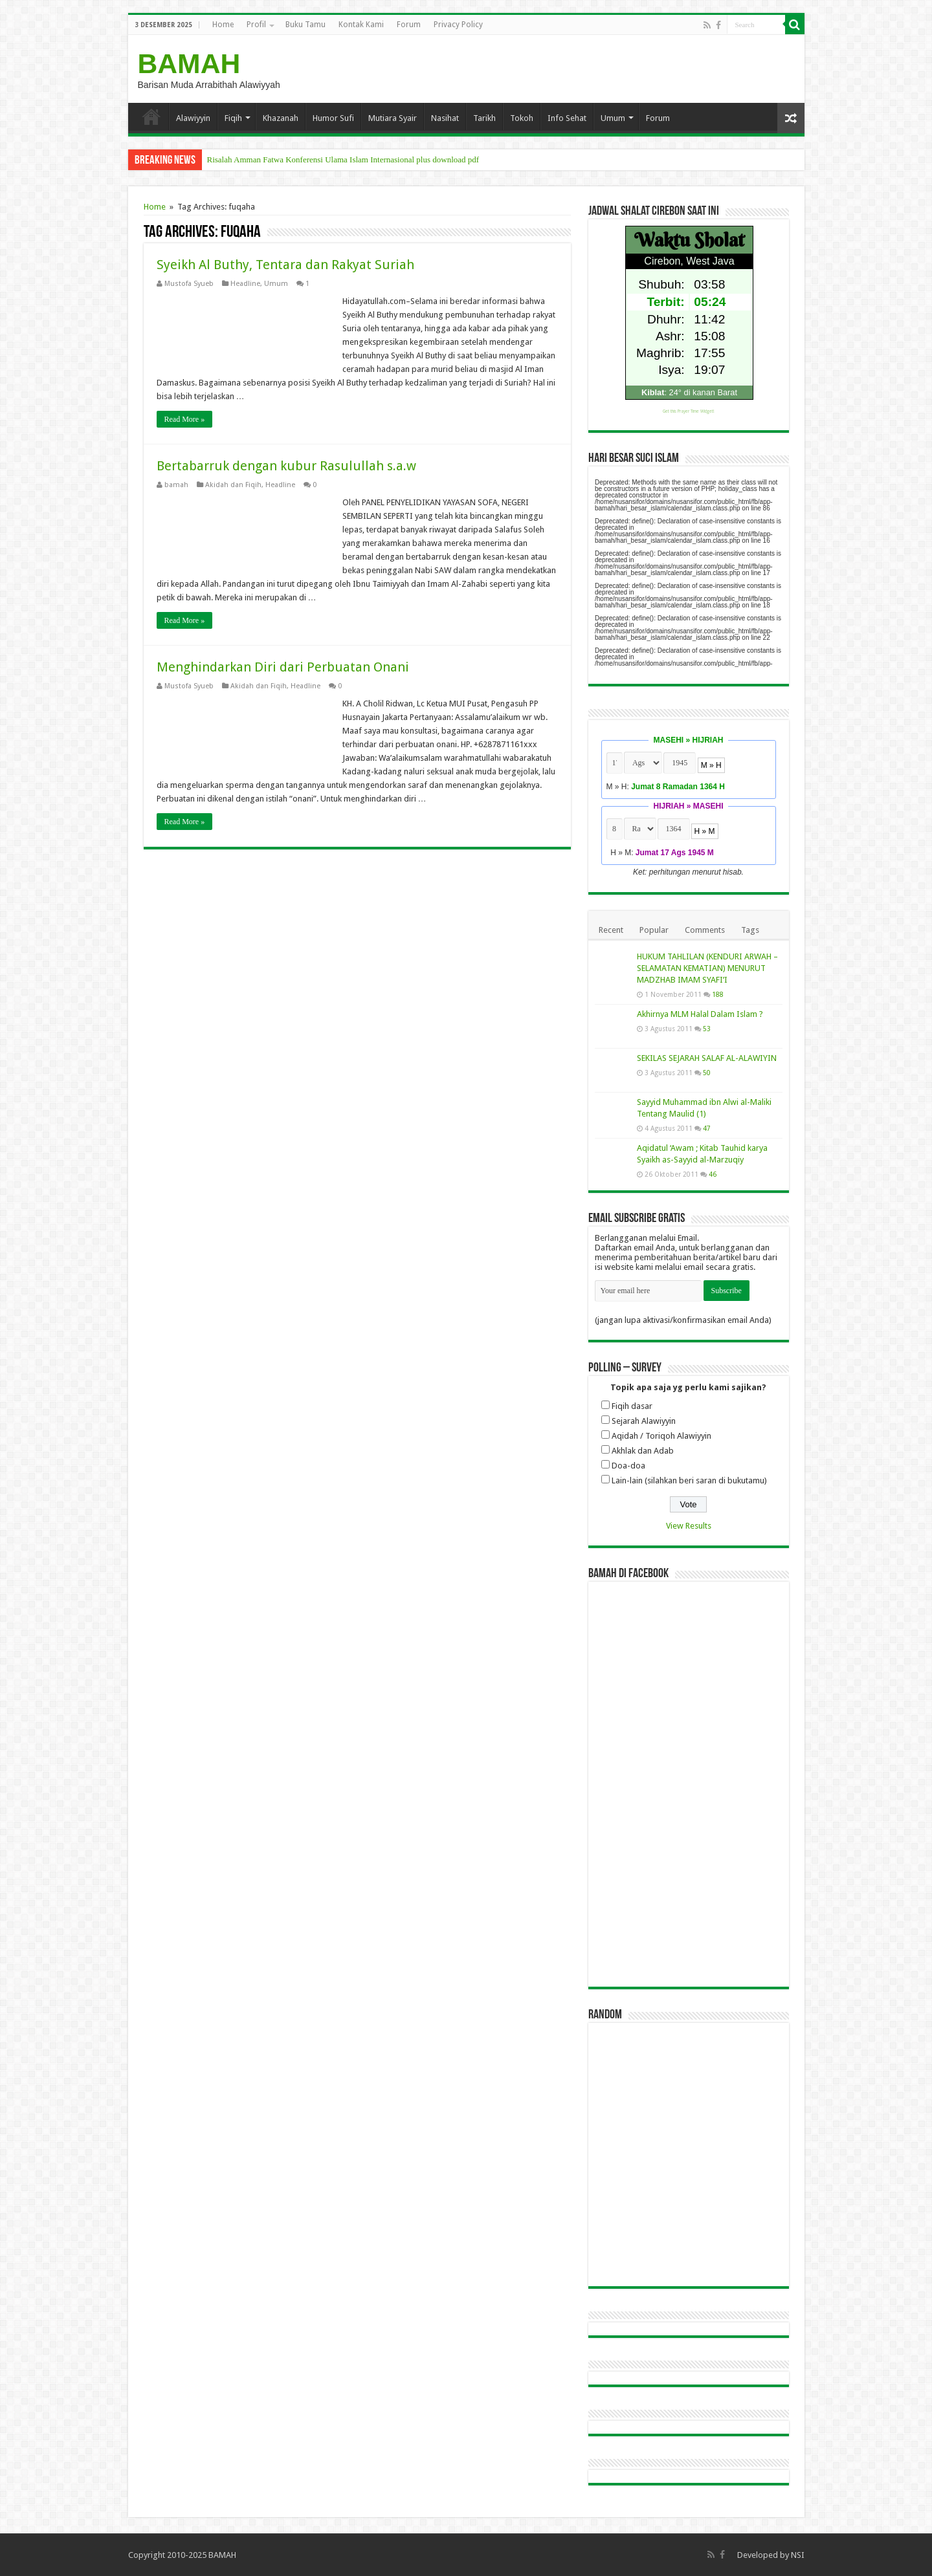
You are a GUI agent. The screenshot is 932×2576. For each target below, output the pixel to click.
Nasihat (445, 118)
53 (707, 1028)
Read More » (184, 419)
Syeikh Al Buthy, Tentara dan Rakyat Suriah (285, 264)
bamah (176, 485)
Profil (256, 24)
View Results (688, 1526)
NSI (797, 2555)
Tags (750, 930)
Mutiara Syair (392, 118)
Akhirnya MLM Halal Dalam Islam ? (700, 1014)
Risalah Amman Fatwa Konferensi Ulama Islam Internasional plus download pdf (343, 159)
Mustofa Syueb (189, 283)
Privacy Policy (458, 24)
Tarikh (484, 118)
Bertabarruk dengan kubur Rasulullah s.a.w (286, 466)
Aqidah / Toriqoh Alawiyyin (661, 1436)
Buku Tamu (305, 24)
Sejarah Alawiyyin (644, 1421)
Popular (654, 930)
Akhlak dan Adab (643, 1451)
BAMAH (189, 63)
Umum (613, 118)
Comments (705, 930)
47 (707, 1128)
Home (223, 24)
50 (707, 1072)
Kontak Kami (361, 24)
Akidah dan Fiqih (233, 485)
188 (718, 994)
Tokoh (521, 118)
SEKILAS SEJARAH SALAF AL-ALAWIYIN (707, 1058)
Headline (245, 283)
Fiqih (233, 118)
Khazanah (280, 118)
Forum (409, 24)
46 (712, 1174)
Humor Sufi (333, 118)
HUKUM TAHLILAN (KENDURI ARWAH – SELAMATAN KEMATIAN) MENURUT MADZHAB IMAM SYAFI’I (707, 968)
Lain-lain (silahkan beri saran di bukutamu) (689, 1480)
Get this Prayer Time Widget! (688, 411)
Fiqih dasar (632, 1406)
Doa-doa (628, 1465)
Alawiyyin (193, 118)
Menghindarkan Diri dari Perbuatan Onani (283, 667)
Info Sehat (567, 118)
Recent (611, 930)
